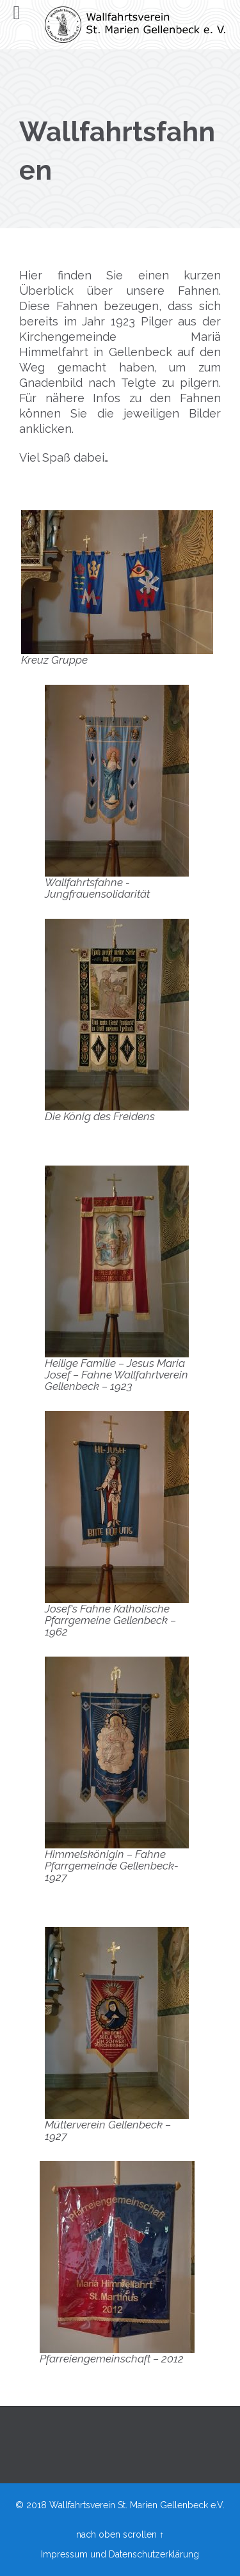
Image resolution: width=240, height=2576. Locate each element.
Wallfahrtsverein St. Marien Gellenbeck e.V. (137, 2505)
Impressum (64, 2554)
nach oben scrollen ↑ (120, 2534)
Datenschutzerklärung (154, 2554)
